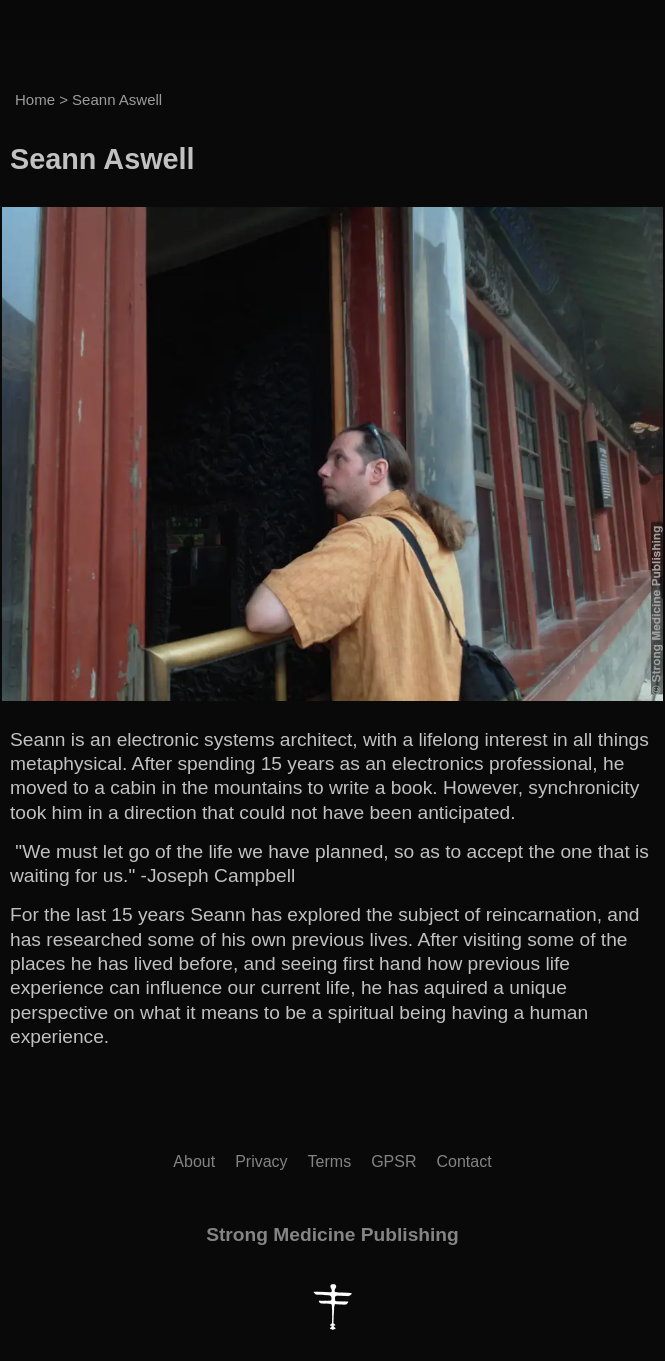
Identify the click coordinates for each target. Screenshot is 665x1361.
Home (35, 99)
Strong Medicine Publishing (332, 1234)
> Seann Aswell (110, 99)
